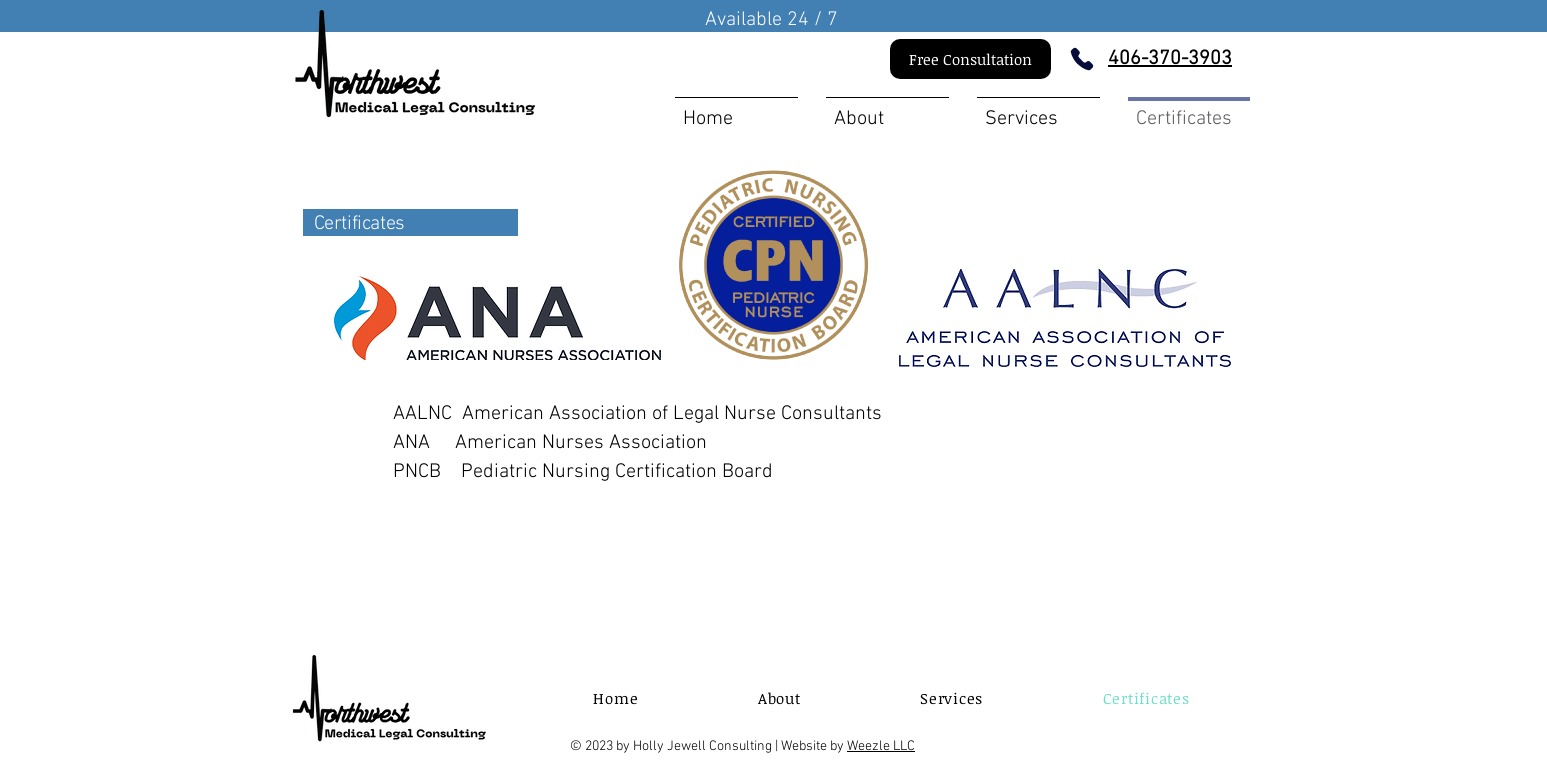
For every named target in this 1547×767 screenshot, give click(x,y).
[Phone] (1082, 59)
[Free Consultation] (970, 59)
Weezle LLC (881, 746)
